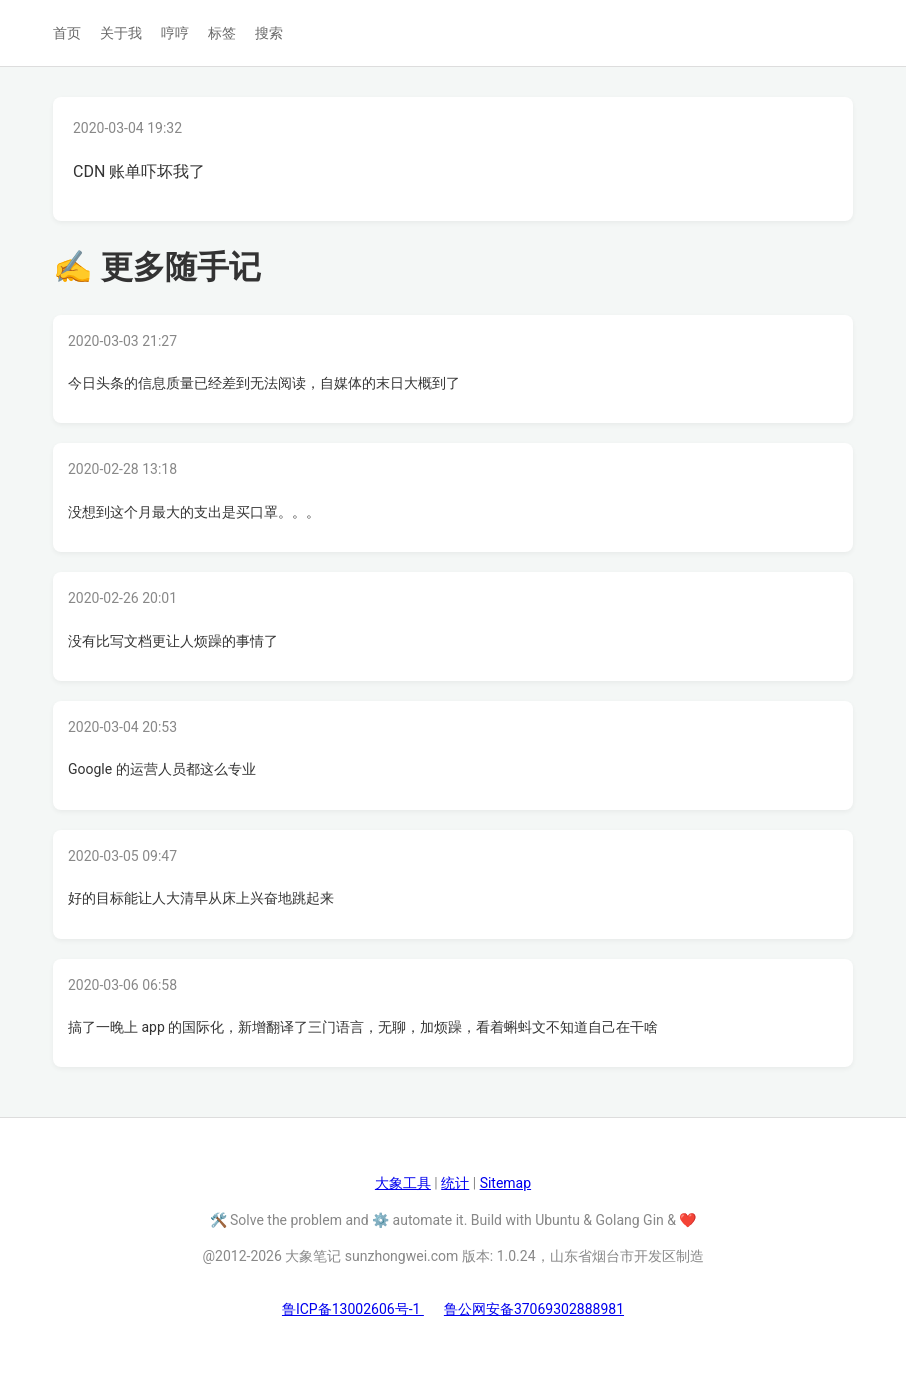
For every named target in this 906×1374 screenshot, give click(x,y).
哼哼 (175, 33)
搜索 (269, 33)
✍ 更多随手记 (157, 267)
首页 (67, 33)
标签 (222, 33)
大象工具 (403, 1183)
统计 (455, 1183)
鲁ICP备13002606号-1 (353, 1309)
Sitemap (505, 1183)
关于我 (121, 33)
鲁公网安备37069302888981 (534, 1309)
